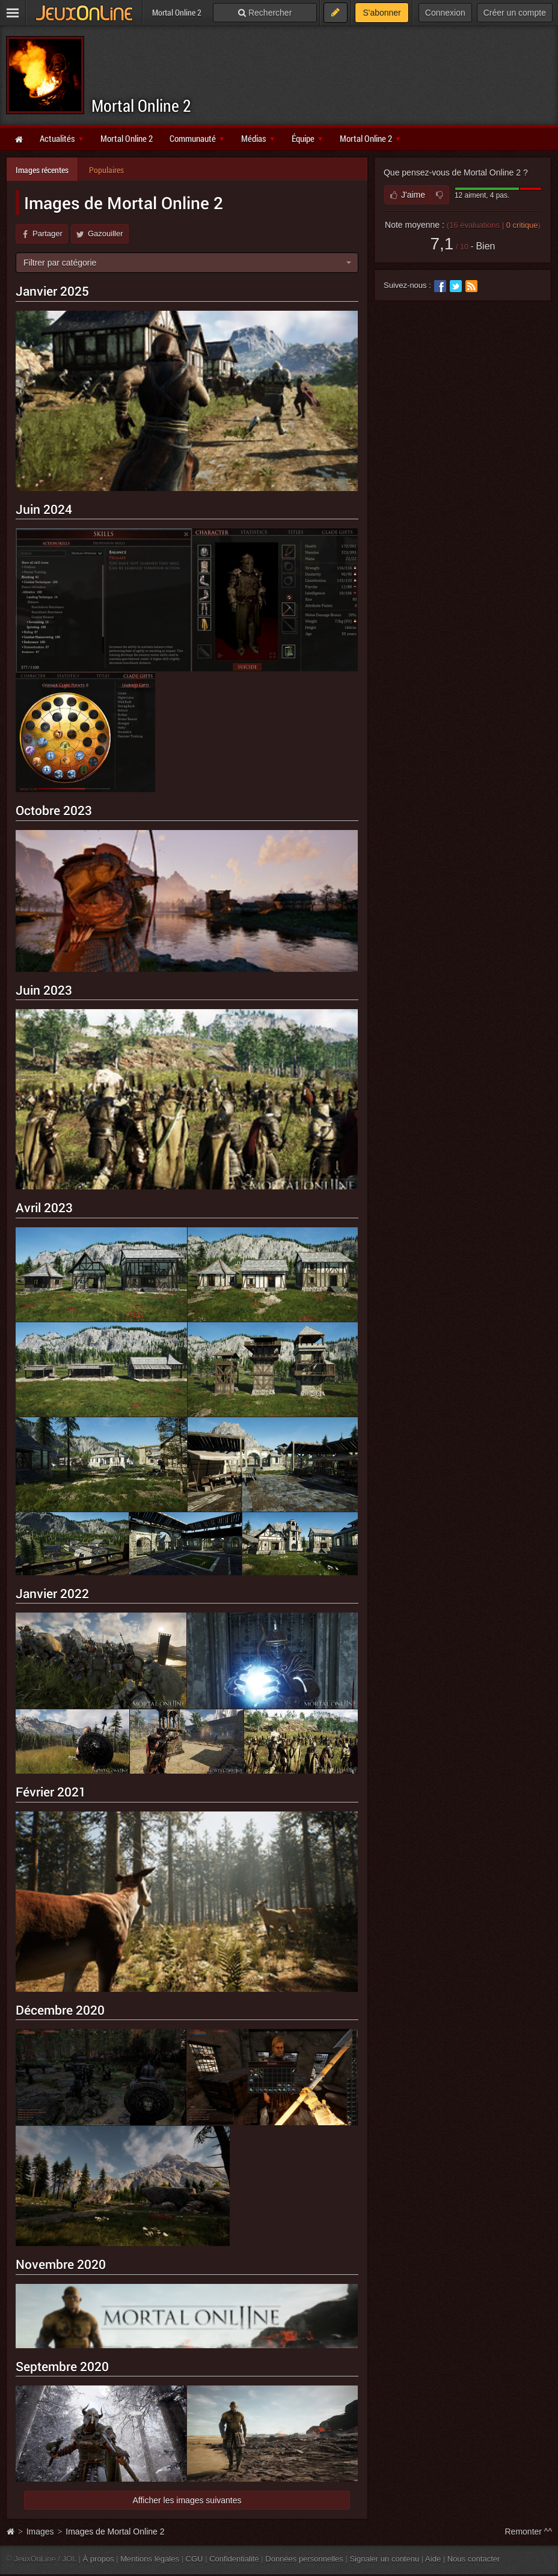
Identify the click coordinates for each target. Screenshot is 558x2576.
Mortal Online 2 (141, 105)
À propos (98, 2558)
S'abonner (381, 12)
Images (41, 2531)
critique (522, 225)
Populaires (106, 169)
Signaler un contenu (384, 2558)
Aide (433, 2558)
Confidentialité (234, 2558)
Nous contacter (473, 2558)
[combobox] (187, 262)
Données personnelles (304, 2558)
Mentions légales (149, 2558)
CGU (194, 2558)
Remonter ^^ (529, 2531)
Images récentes (42, 169)
